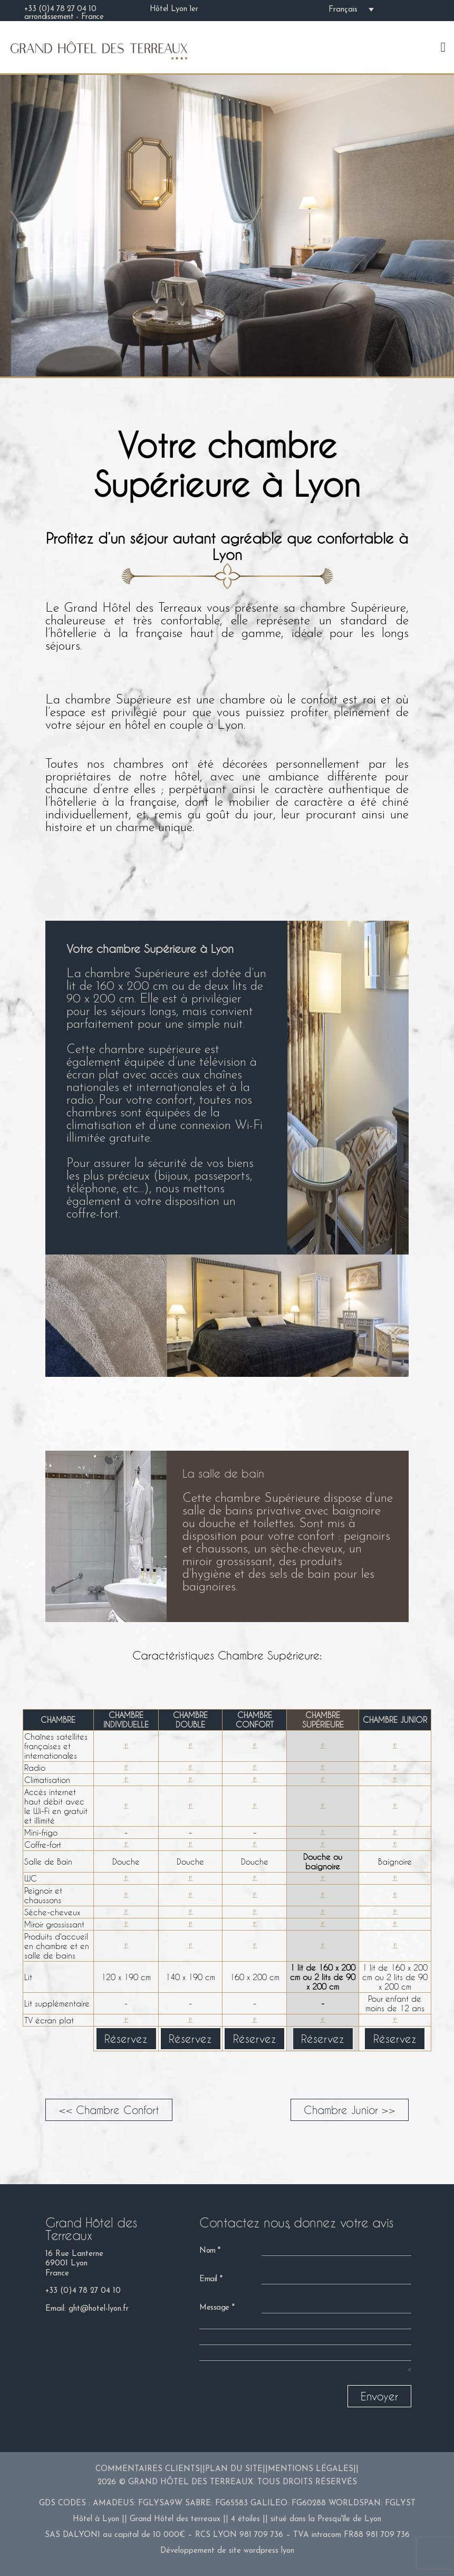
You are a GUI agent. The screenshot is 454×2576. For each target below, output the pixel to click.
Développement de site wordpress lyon (227, 2551)
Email (208, 2279)
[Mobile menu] (443, 47)
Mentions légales (310, 2469)
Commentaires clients (147, 2469)
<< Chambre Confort (109, 2110)
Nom (207, 2251)
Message (214, 2308)
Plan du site (234, 2469)
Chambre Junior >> (349, 2110)
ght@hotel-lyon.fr (99, 2309)
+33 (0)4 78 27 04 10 (83, 2291)
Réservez (126, 2038)
